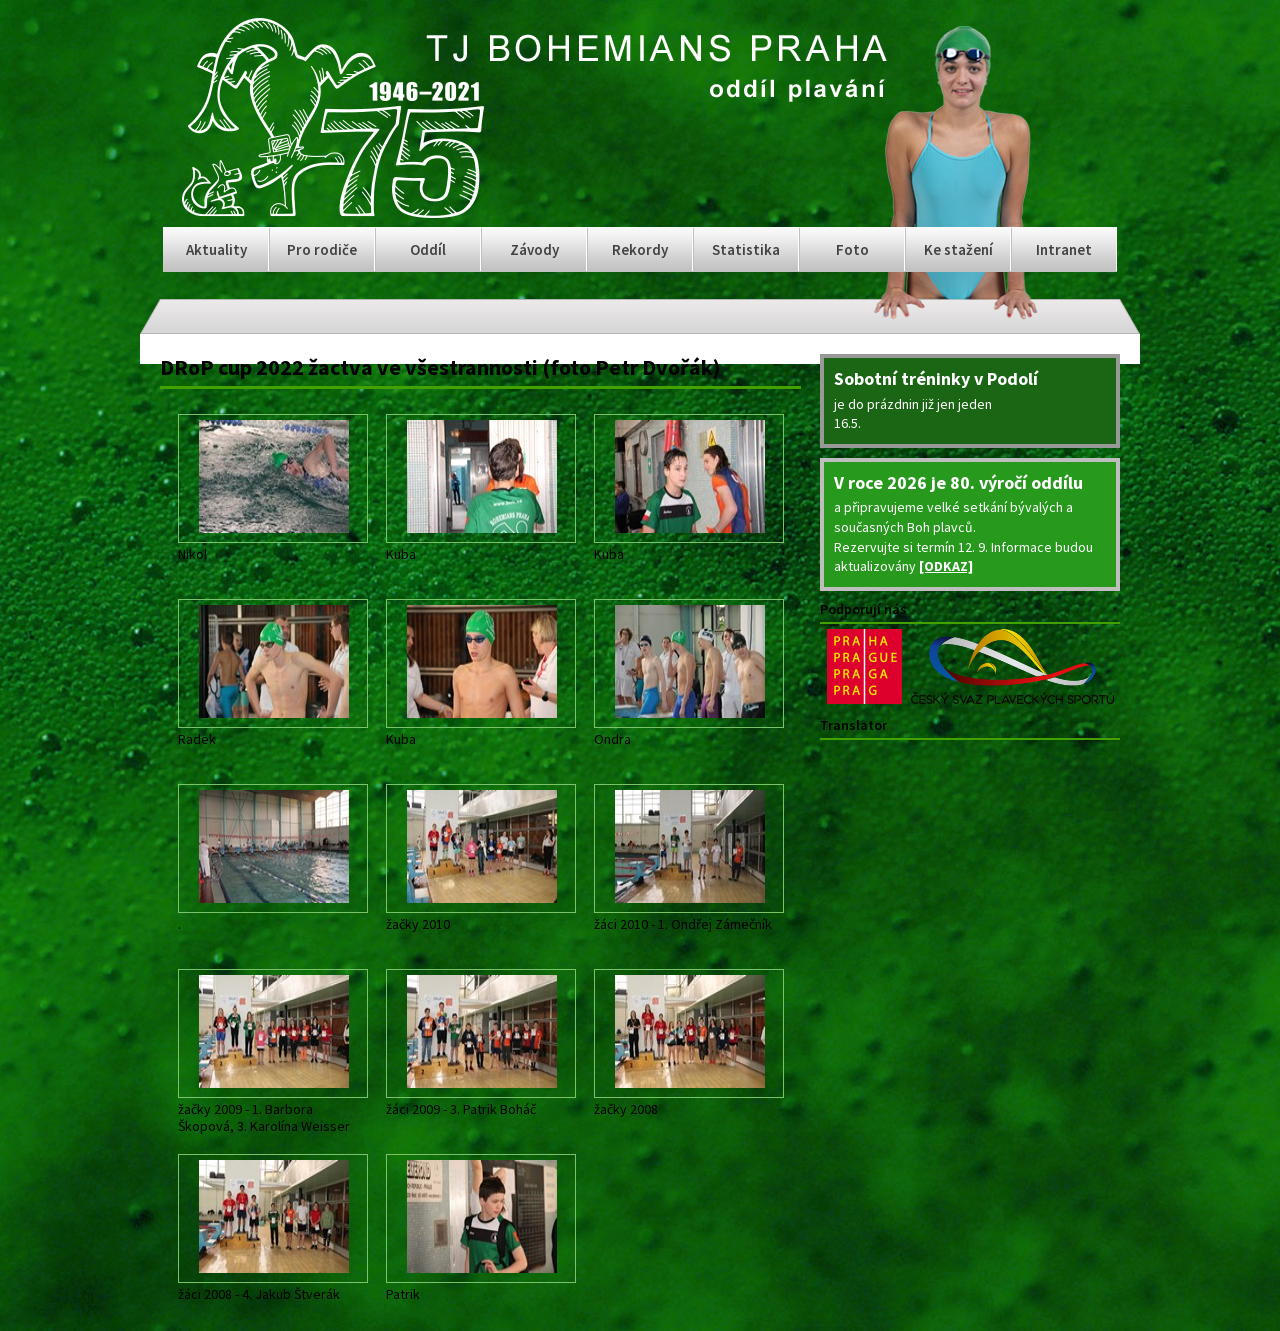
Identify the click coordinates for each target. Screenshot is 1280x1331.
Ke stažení (958, 249)
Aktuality (216, 249)
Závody (534, 249)
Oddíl (428, 249)
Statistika (746, 249)
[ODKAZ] (946, 566)
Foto (852, 249)
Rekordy (640, 249)
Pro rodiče (322, 249)
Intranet (1064, 249)
